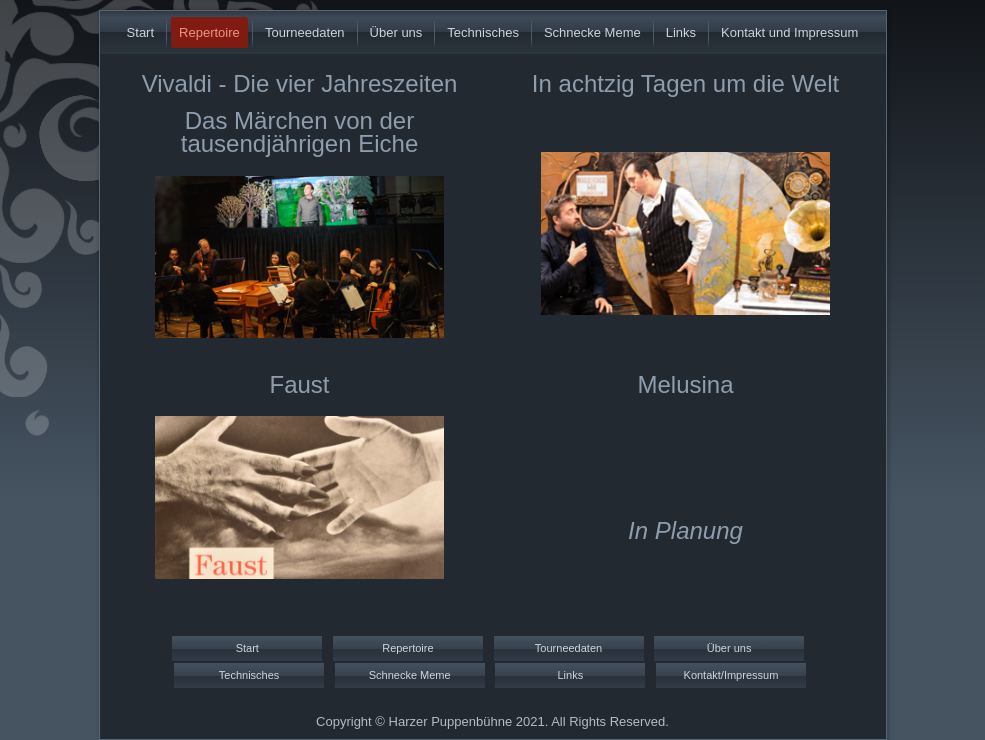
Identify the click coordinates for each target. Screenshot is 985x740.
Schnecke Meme (592, 32)
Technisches (483, 32)
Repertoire (209, 32)
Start (140, 32)
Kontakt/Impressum (731, 675)
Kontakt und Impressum (789, 32)
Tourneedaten (305, 32)
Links (681, 32)
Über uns (396, 32)
